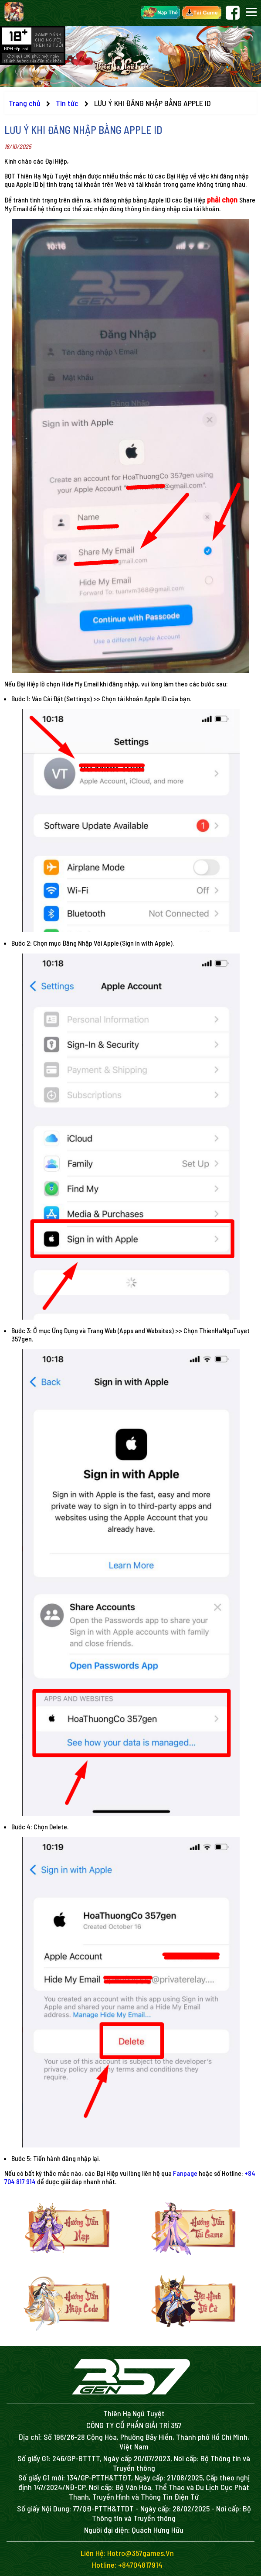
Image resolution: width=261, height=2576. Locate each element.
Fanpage (185, 2173)
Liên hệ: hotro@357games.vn (127, 2553)
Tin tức (68, 103)
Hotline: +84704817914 (127, 2564)
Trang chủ (25, 103)
